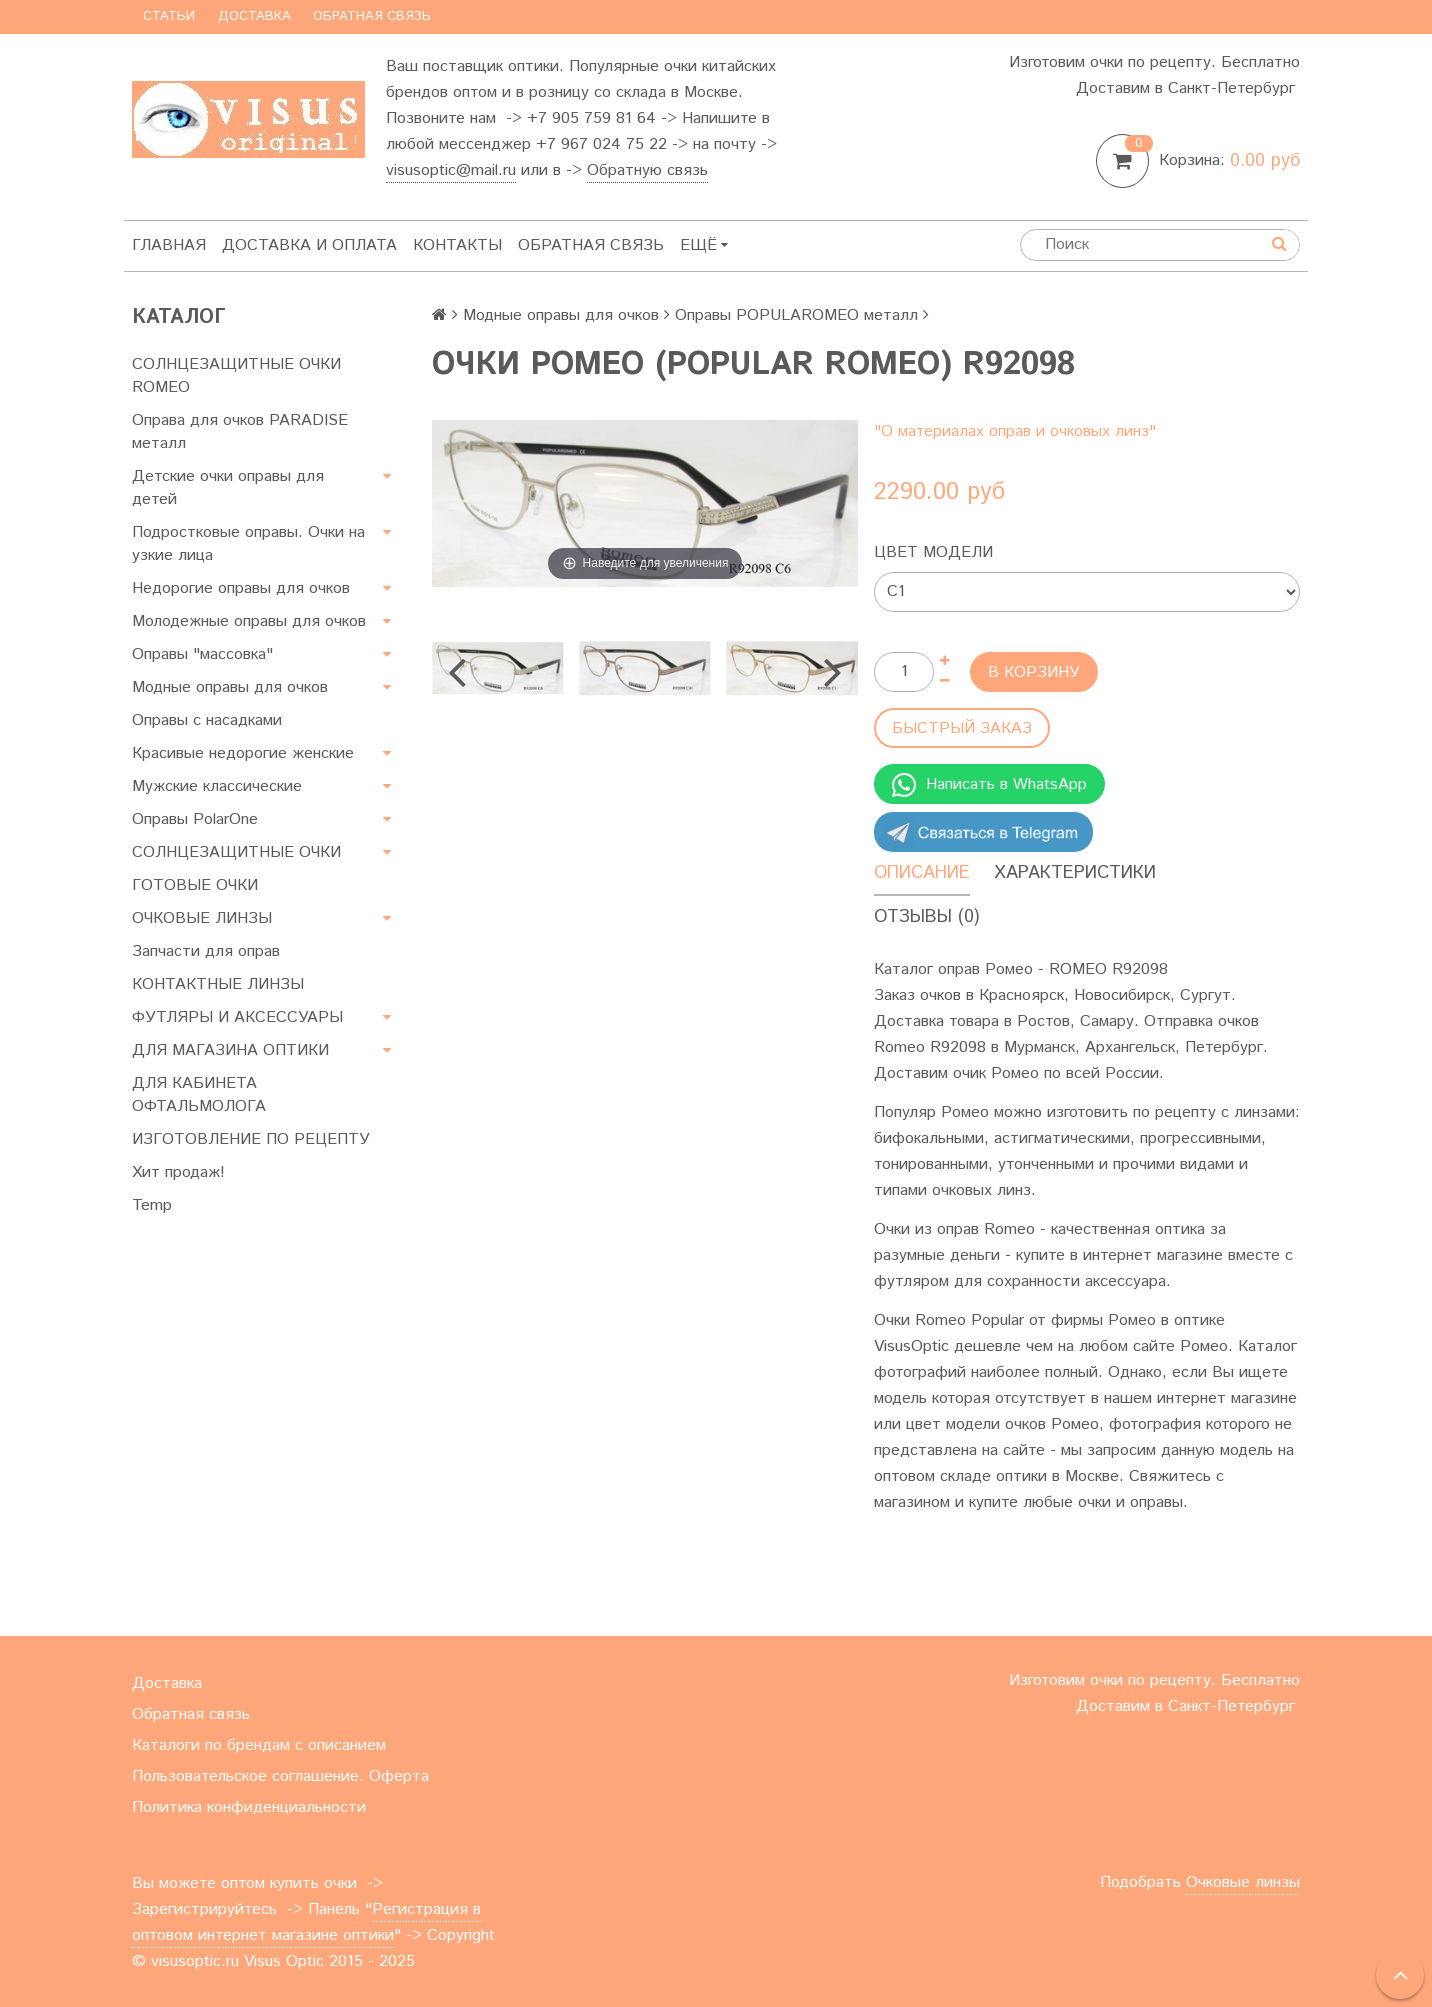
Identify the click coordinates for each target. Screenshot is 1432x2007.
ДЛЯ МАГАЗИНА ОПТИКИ (230, 1050)
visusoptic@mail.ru (451, 170)
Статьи (169, 16)
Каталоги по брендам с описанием (259, 1745)
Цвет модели (933, 552)
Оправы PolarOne (195, 819)
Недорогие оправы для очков (241, 588)
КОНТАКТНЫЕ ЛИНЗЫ (218, 984)
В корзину (1034, 672)
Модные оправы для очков (230, 687)
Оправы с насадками (207, 720)
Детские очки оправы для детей (228, 488)
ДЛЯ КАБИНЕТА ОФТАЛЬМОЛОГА (199, 1095)
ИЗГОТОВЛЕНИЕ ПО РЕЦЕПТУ (251, 1139)
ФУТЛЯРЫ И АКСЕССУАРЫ (237, 1017)
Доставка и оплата (309, 245)
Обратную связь (647, 170)
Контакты (457, 245)
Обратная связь (372, 16)
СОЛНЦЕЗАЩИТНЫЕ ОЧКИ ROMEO (236, 376)
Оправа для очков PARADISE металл (240, 432)
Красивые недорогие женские (243, 753)
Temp (152, 1205)
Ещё (704, 245)
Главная (169, 245)
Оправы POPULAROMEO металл (796, 315)
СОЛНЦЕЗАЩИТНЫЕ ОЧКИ (236, 852)
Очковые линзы (1243, 1882)
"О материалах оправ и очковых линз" (1015, 431)
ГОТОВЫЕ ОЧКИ (195, 885)
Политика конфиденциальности (249, 1807)
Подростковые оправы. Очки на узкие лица (248, 544)
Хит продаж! (178, 1172)
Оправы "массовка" (202, 654)
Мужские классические (217, 786)
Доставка (254, 16)
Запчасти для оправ (206, 951)
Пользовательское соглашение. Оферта (280, 1776)
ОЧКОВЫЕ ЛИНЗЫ (202, 918)
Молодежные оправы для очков (249, 621)
